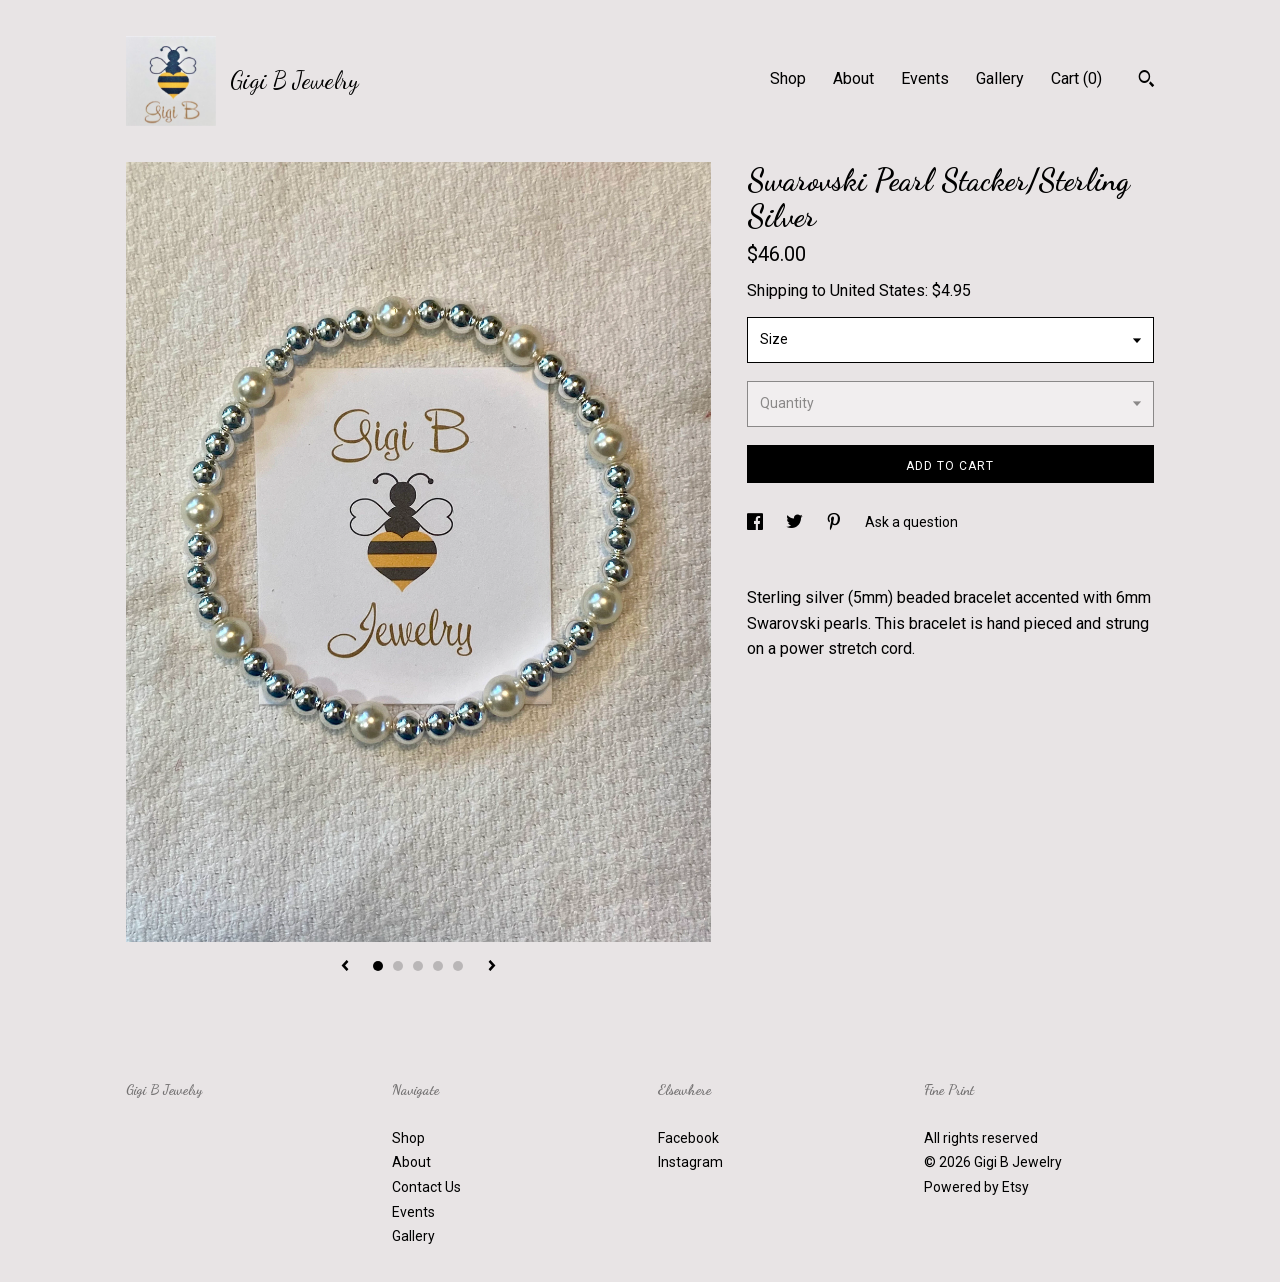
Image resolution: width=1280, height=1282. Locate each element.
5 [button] (458, 966)
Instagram (690, 1162)
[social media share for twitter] (796, 522)
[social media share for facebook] (756, 522)
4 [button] (438, 966)
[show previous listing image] (345, 967)
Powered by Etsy (976, 1187)
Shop (788, 78)
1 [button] (378, 966)
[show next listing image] (492, 967)
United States (877, 290)
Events (925, 78)
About (853, 78)
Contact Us (426, 1187)
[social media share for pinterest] (835, 522)
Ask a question (911, 522)
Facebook (688, 1138)
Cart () (1076, 78)
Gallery (1000, 78)
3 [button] (418, 966)
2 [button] (398, 966)
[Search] (1146, 81)
